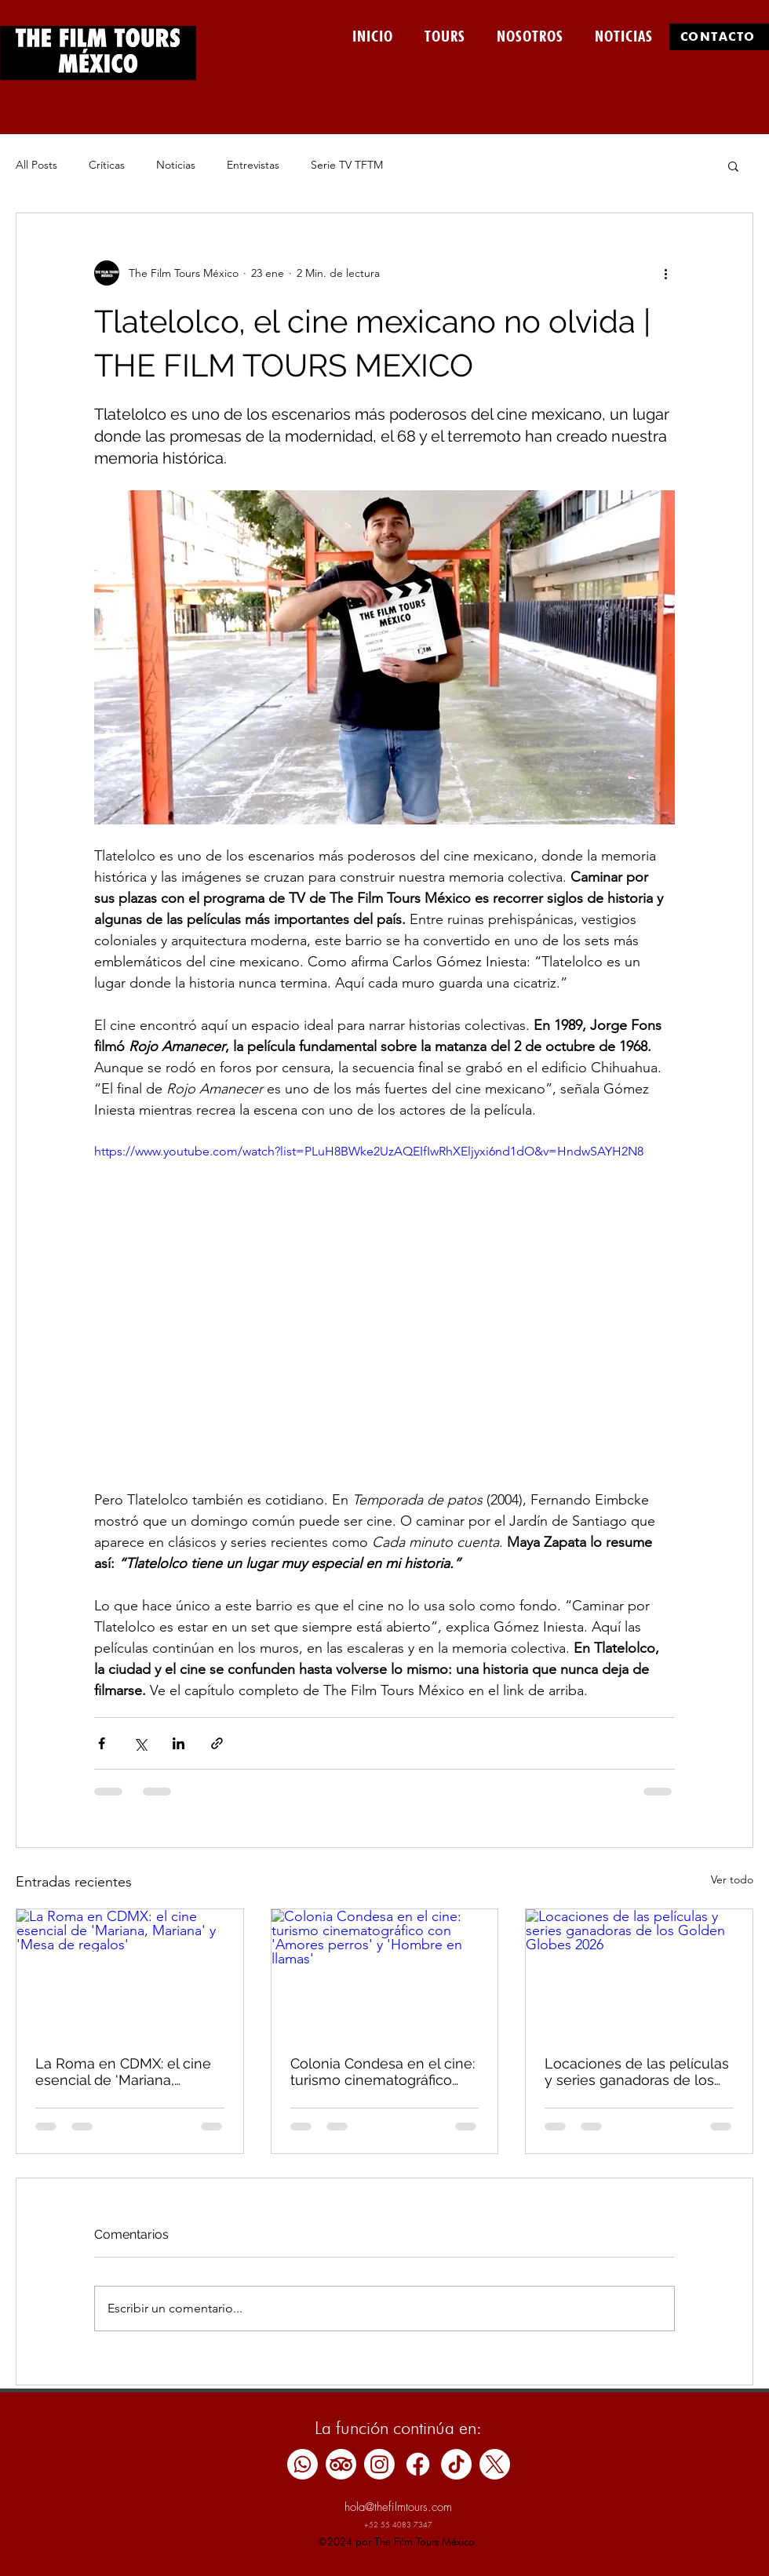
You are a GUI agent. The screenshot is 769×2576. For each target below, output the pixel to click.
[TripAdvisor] (341, 2464)
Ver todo (732, 1879)
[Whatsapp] (302, 2464)
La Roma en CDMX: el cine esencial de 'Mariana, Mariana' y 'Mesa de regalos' (129, 2071)
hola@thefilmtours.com (398, 2507)
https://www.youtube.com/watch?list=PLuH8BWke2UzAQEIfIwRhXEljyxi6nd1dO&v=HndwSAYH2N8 (368, 1151)
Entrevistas (253, 165)
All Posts (36, 165)
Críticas (107, 165)
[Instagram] (379, 2464)
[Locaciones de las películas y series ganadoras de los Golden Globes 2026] (639, 1972)
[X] (494, 2464)
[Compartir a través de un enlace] (217, 1743)
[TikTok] (456, 2464)
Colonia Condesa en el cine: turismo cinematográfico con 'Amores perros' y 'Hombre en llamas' (382, 2071)
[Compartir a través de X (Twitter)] (140, 1743)
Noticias (175, 165)
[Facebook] (418, 2464)
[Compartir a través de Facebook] (101, 1743)
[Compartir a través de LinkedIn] (178, 1743)
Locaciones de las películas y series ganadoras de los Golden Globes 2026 (637, 2071)
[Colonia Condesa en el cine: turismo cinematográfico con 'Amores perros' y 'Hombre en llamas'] (385, 1972)
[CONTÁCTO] (719, 37)
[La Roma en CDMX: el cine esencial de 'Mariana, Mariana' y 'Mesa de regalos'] (129, 1972)
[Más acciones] (665, 273)
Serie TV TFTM (347, 165)
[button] (733, 165)
